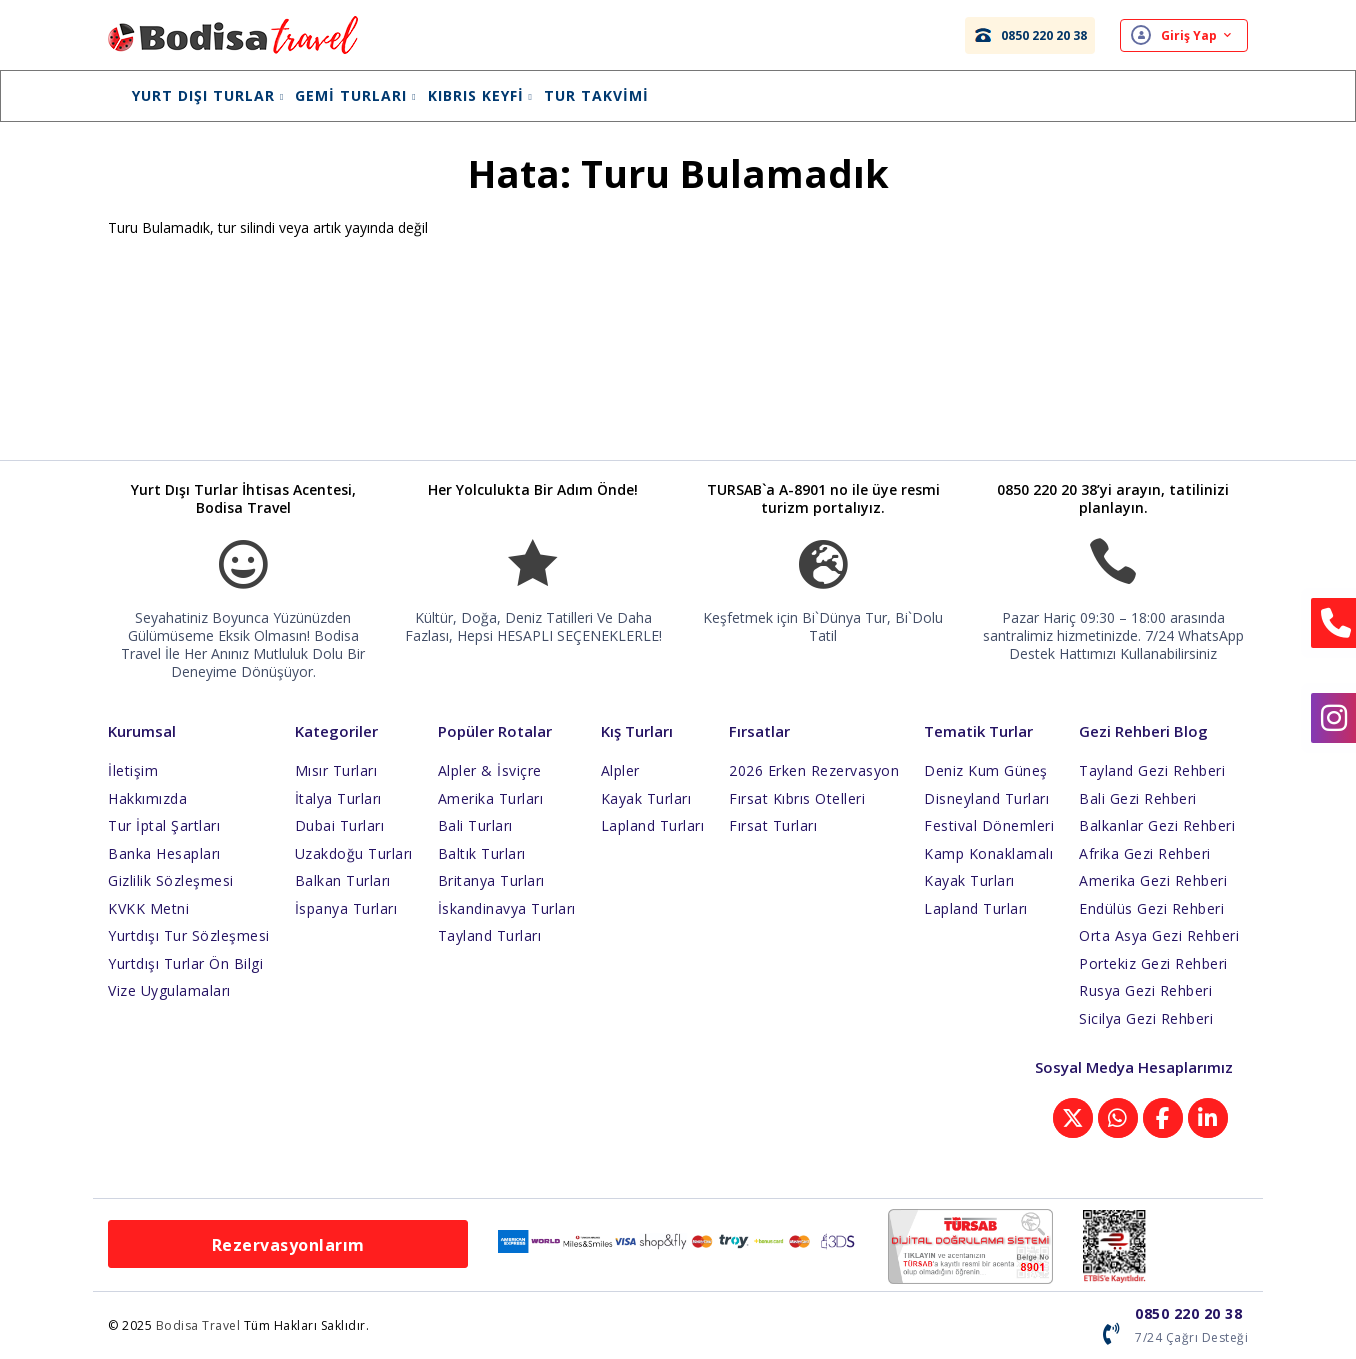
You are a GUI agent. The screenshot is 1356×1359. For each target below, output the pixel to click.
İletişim (133, 770)
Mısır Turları (336, 770)
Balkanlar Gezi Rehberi (1157, 825)
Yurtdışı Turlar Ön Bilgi (185, 963)
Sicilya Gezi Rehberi (1146, 1018)
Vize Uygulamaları (169, 990)
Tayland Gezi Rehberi (1152, 770)
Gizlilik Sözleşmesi (171, 880)
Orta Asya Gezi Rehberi (1159, 935)
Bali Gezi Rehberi (1138, 798)
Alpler (620, 770)
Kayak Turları (646, 798)
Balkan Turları (343, 880)
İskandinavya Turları (507, 908)
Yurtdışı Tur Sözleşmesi (189, 935)
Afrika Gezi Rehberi (1145, 853)
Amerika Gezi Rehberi (1153, 880)
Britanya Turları (491, 880)
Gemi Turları (355, 95)
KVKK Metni (148, 908)
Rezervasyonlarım (288, 1245)
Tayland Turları (490, 935)
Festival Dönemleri (989, 825)
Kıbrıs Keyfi (480, 95)
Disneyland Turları (986, 798)
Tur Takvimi (596, 95)
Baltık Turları (482, 853)
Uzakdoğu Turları (354, 853)
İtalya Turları (338, 798)
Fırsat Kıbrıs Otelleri (797, 798)
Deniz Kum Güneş (986, 770)
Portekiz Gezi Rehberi (1153, 963)
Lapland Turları (653, 825)
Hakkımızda (147, 798)
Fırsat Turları (773, 825)
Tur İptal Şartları (164, 825)
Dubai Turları (340, 825)
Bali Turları (475, 825)
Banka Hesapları (164, 853)
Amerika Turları (491, 798)
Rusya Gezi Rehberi (1145, 990)
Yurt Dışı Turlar (208, 95)
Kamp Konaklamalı (988, 853)
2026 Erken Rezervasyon (814, 770)
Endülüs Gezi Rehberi (1151, 908)
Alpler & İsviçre (490, 770)
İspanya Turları (346, 908)
